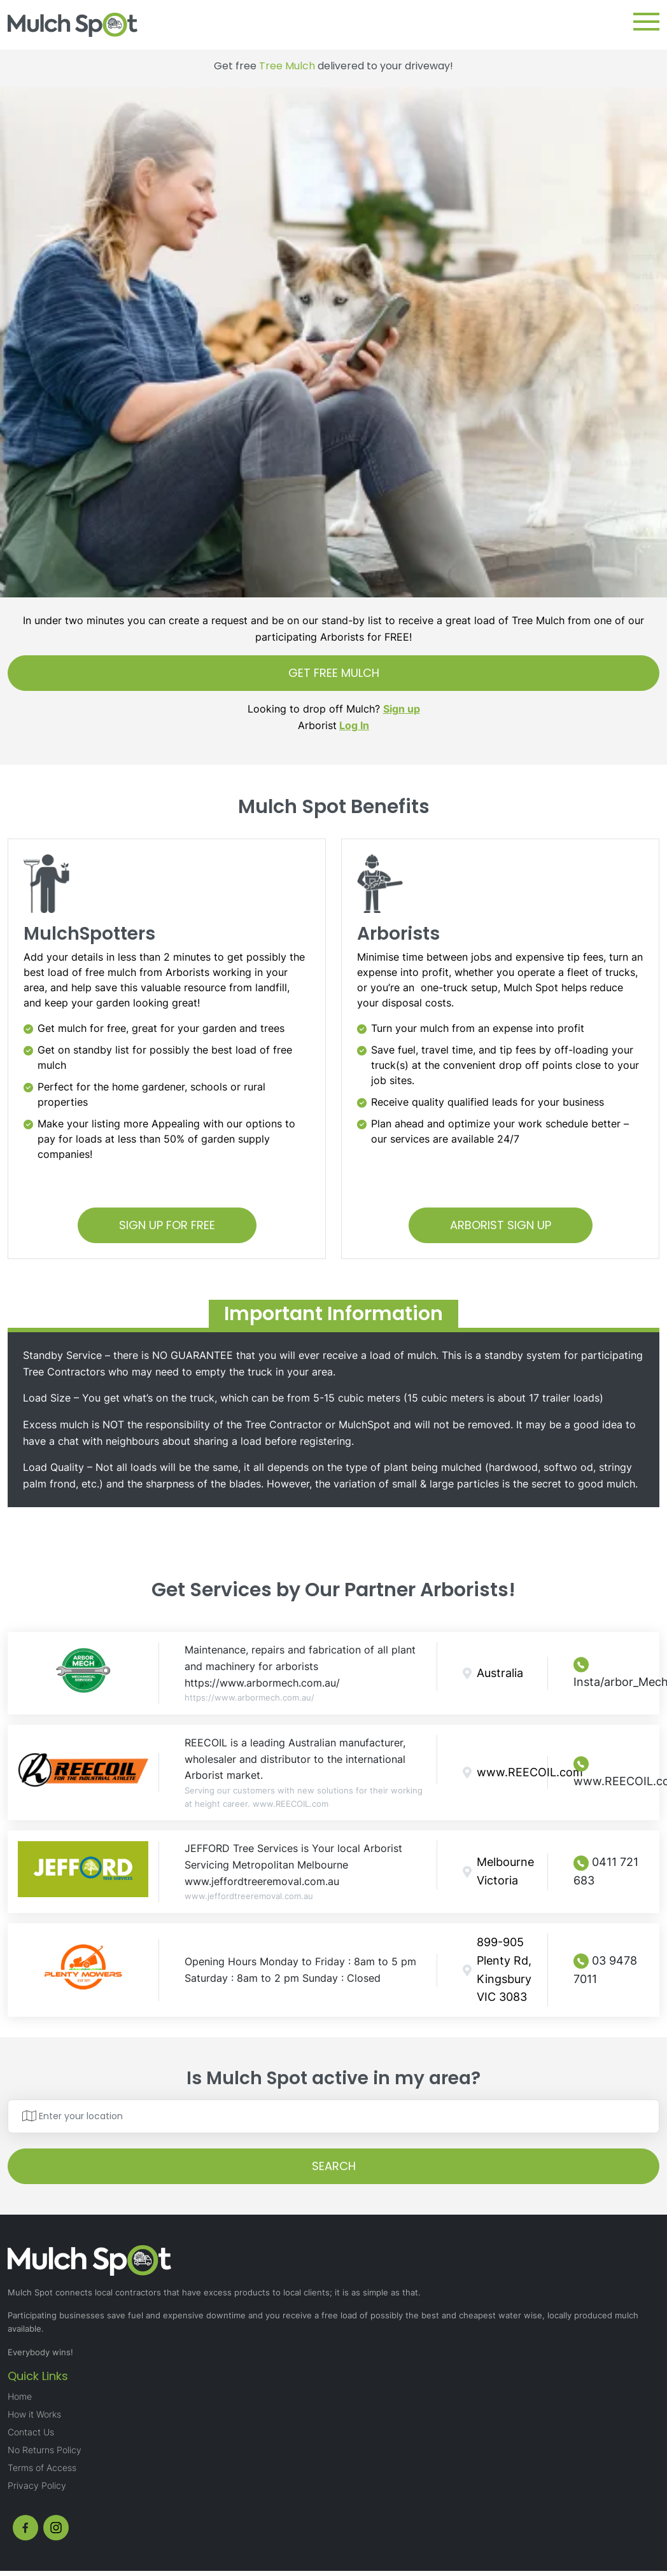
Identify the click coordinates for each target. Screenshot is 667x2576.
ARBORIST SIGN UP (500, 1225)
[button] (646, 22)
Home (20, 2396)
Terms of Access (42, 2467)
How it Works (34, 2414)
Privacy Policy (37, 2485)
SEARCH (334, 2166)
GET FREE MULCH (333, 673)
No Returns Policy (44, 2449)
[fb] (25, 2527)
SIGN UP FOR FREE (167, 1225)
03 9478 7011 (605, 1969)
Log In (354, 725)
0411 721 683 (605, 1871)
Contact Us (31, 2431)
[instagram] (56, 2527)
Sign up (401, 708)
